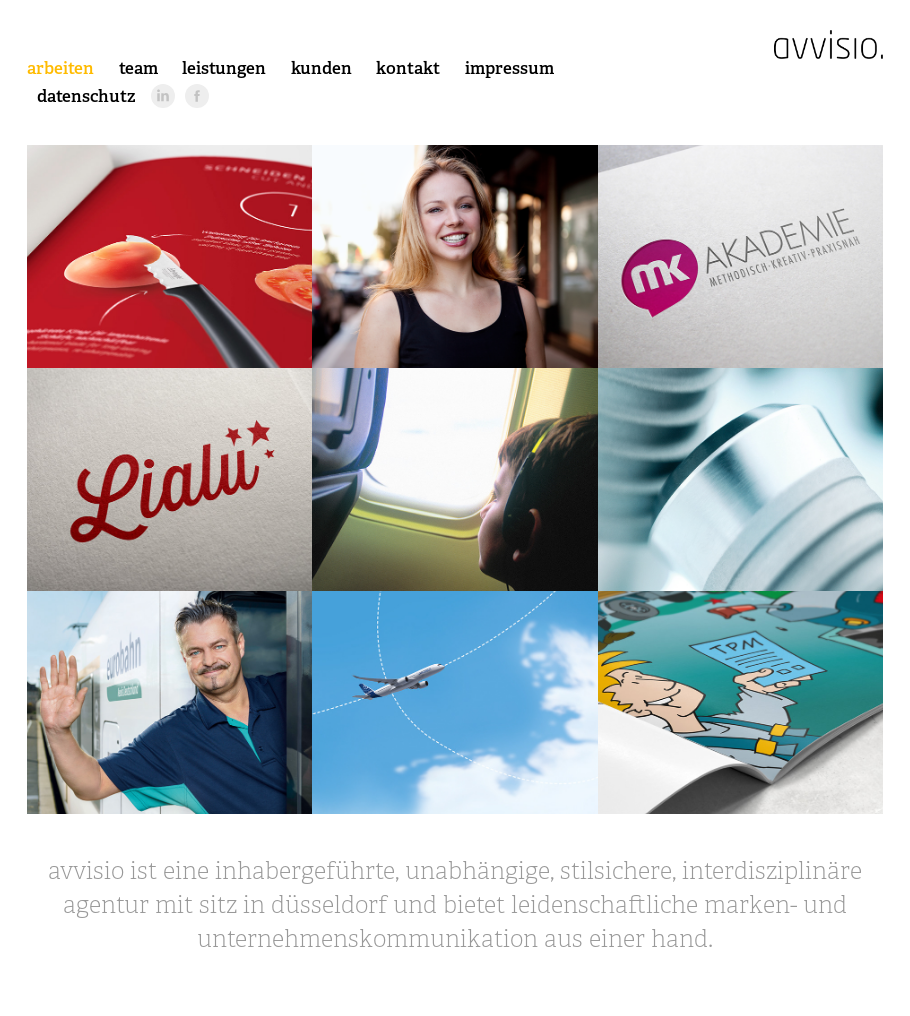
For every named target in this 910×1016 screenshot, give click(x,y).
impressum (509, 68)
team (138, 68)
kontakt (408, 68)
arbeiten (60, 68)
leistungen (224, 68)
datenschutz (86, 96)
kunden (321, 68)
